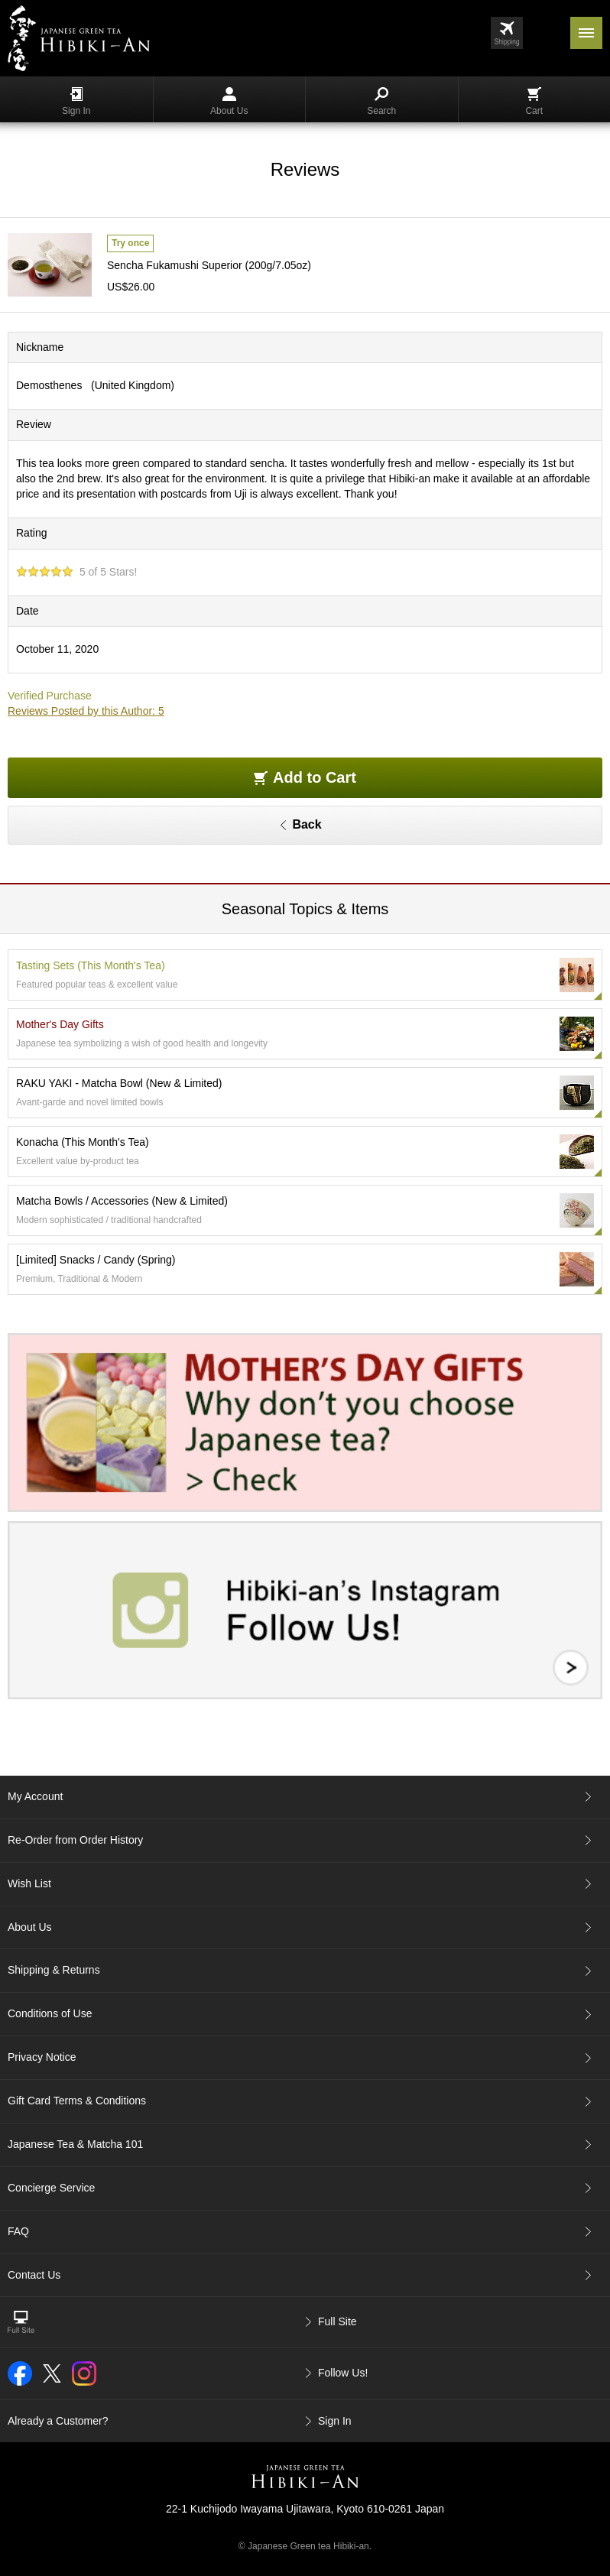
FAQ (18, 2231)
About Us (229, 101)
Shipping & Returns (54, 1970)
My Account (35, 1796)
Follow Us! (343, 2373)
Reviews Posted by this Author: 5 (86, 711)
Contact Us (34, 2275)
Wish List (29, 1883)
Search (381, 101)
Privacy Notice (42, 2057)
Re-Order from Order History (75, 1840)
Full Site (337, 2321)
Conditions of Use (50, 2013)
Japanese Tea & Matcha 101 (75, 2144)
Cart (534, 101)
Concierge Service (51, 2188)
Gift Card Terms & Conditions (77, 2100)
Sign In (76, 101)
